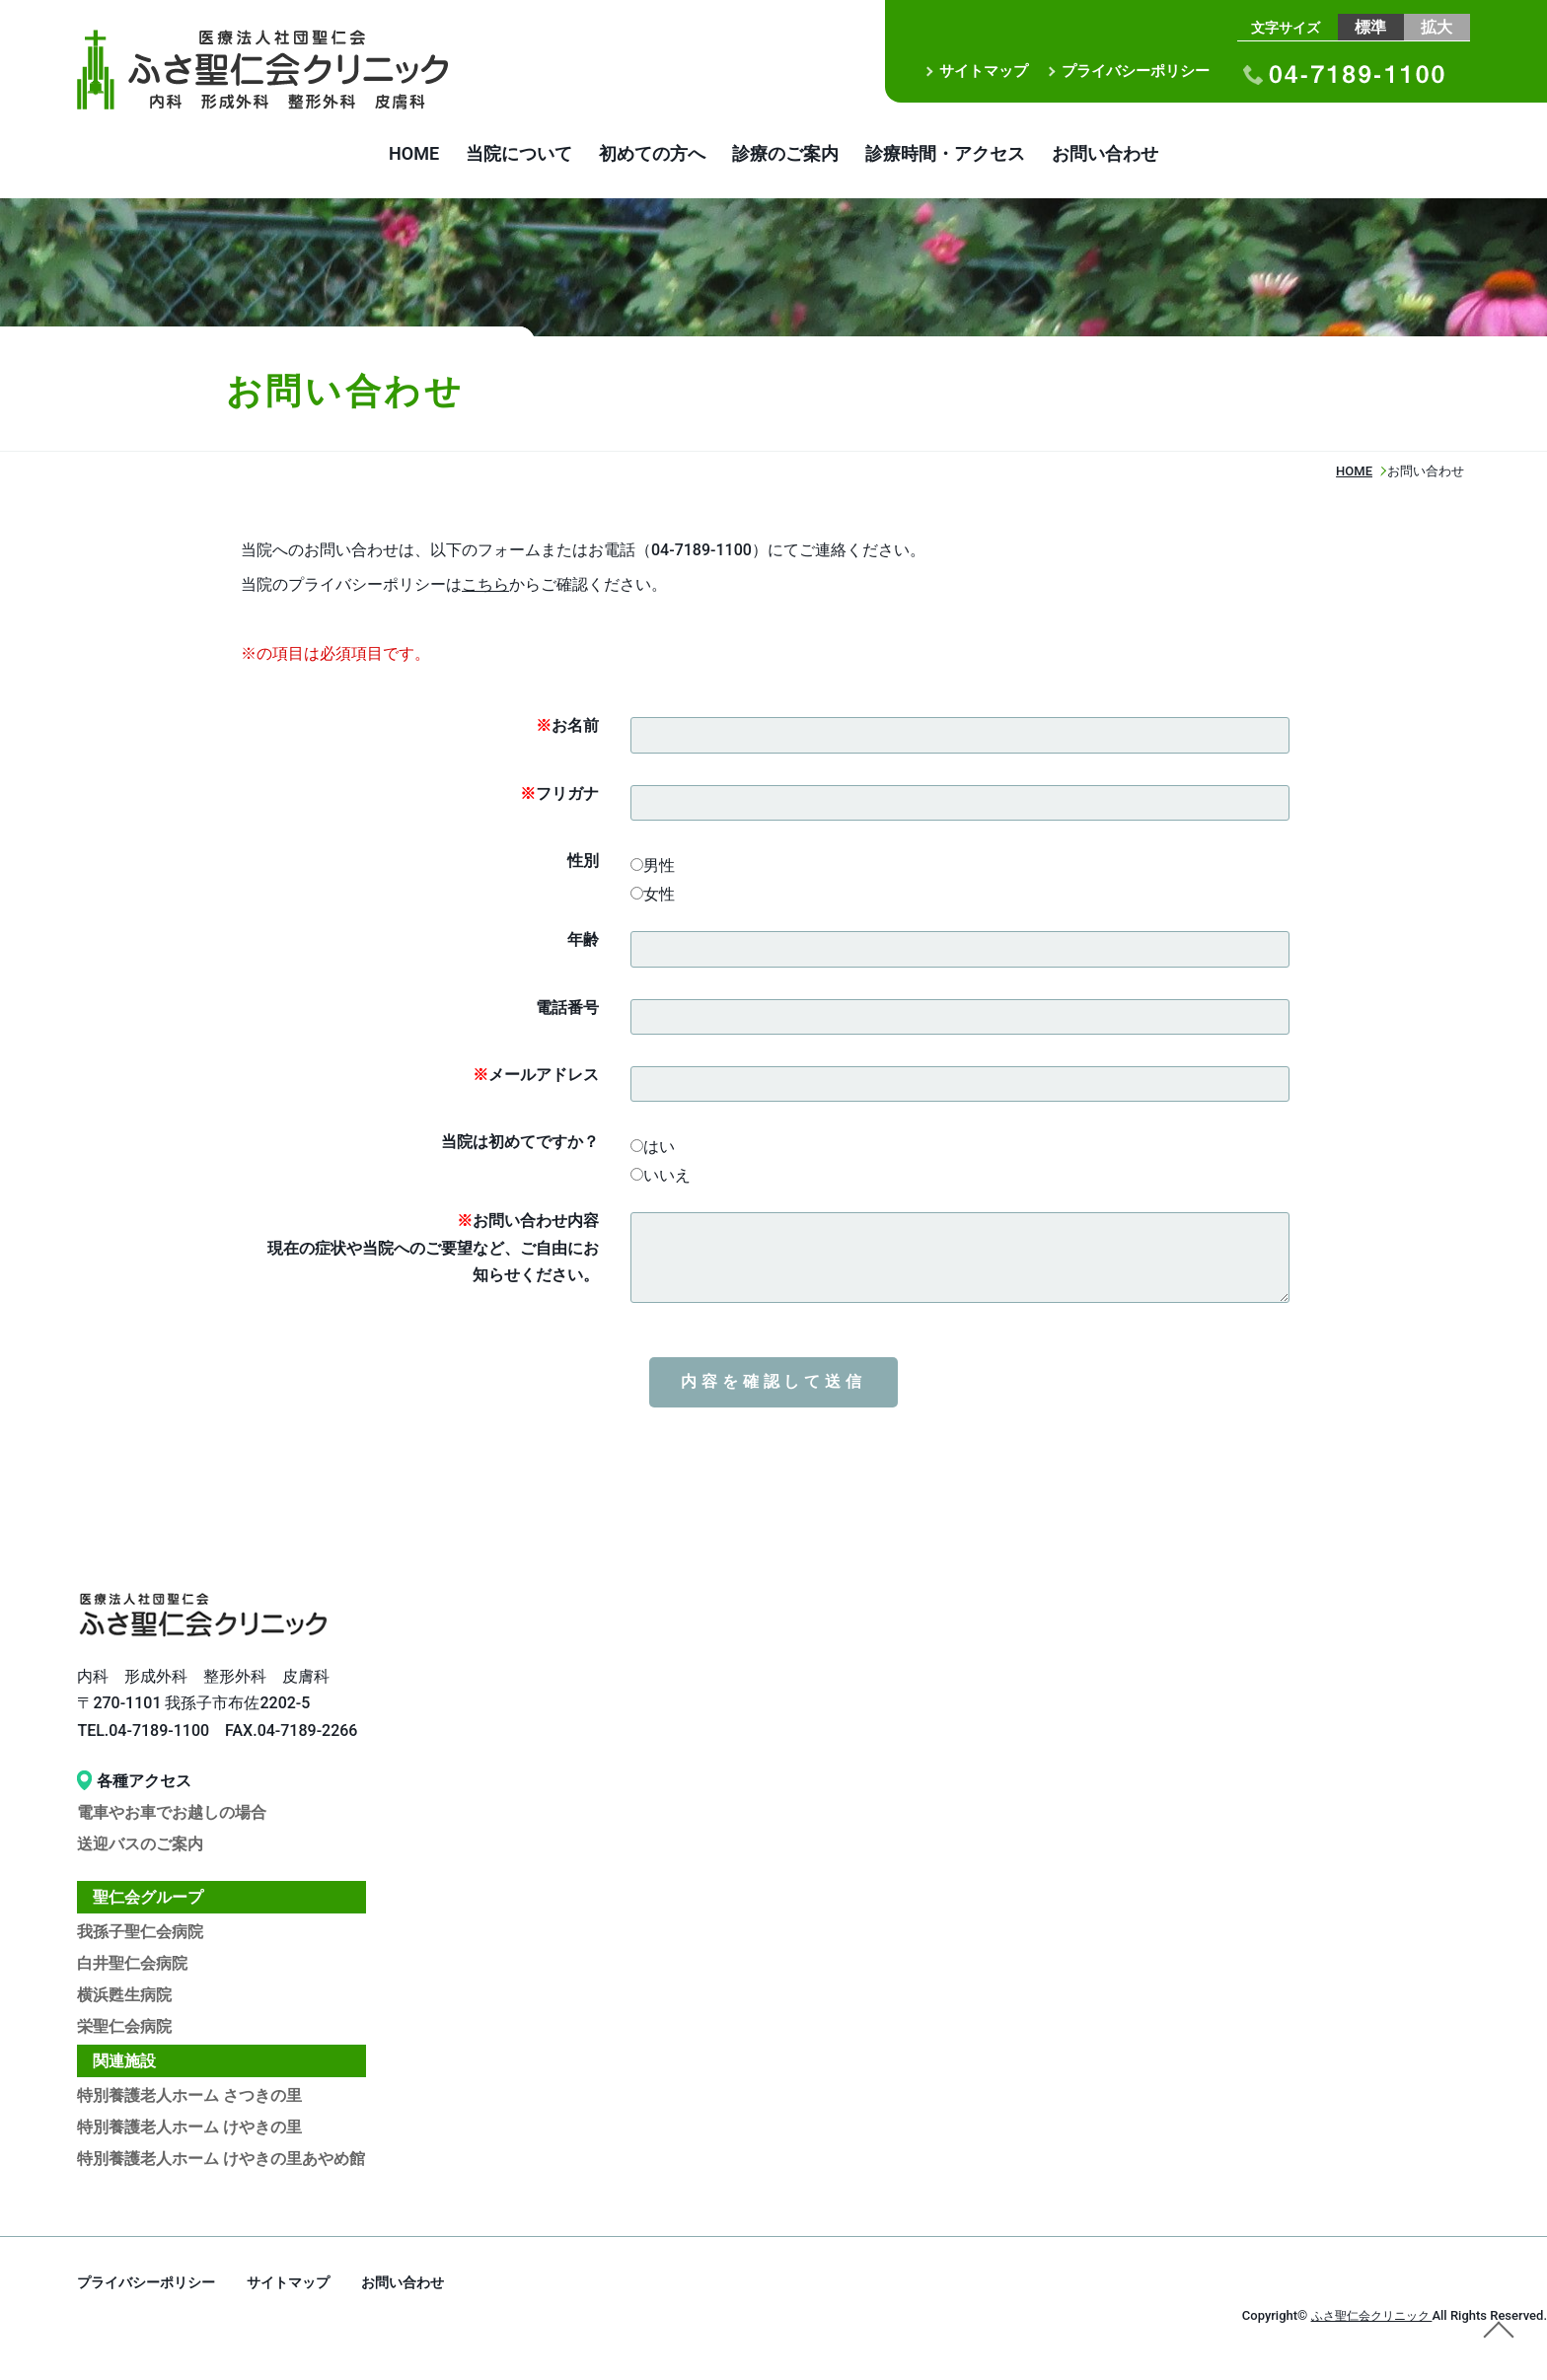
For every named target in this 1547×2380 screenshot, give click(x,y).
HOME (364, 155)
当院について (489, 155)
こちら (485, 588)
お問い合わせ (1154, 155)
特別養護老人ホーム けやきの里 (189, 2131)
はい (652, 1150)
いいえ (660, 1179)
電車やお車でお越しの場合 (171, 1816)
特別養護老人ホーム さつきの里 (189, 2099)
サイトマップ (983, 71)
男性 (652, 869)
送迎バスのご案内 (140, 1848)
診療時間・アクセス (975, 155)
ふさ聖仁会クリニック (1366, 2319)
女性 (652, 898)
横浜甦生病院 (124, 1998)
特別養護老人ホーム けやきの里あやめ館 (221, 2162)
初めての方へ (642, 155)
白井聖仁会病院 (132, 1967)
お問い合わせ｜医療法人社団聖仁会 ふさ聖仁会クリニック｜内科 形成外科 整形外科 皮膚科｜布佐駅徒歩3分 (289, 69)
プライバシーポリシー (1136, 71)
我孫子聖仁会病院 (140, 1935)
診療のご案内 (795, 155)
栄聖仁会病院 (124, 2030)
